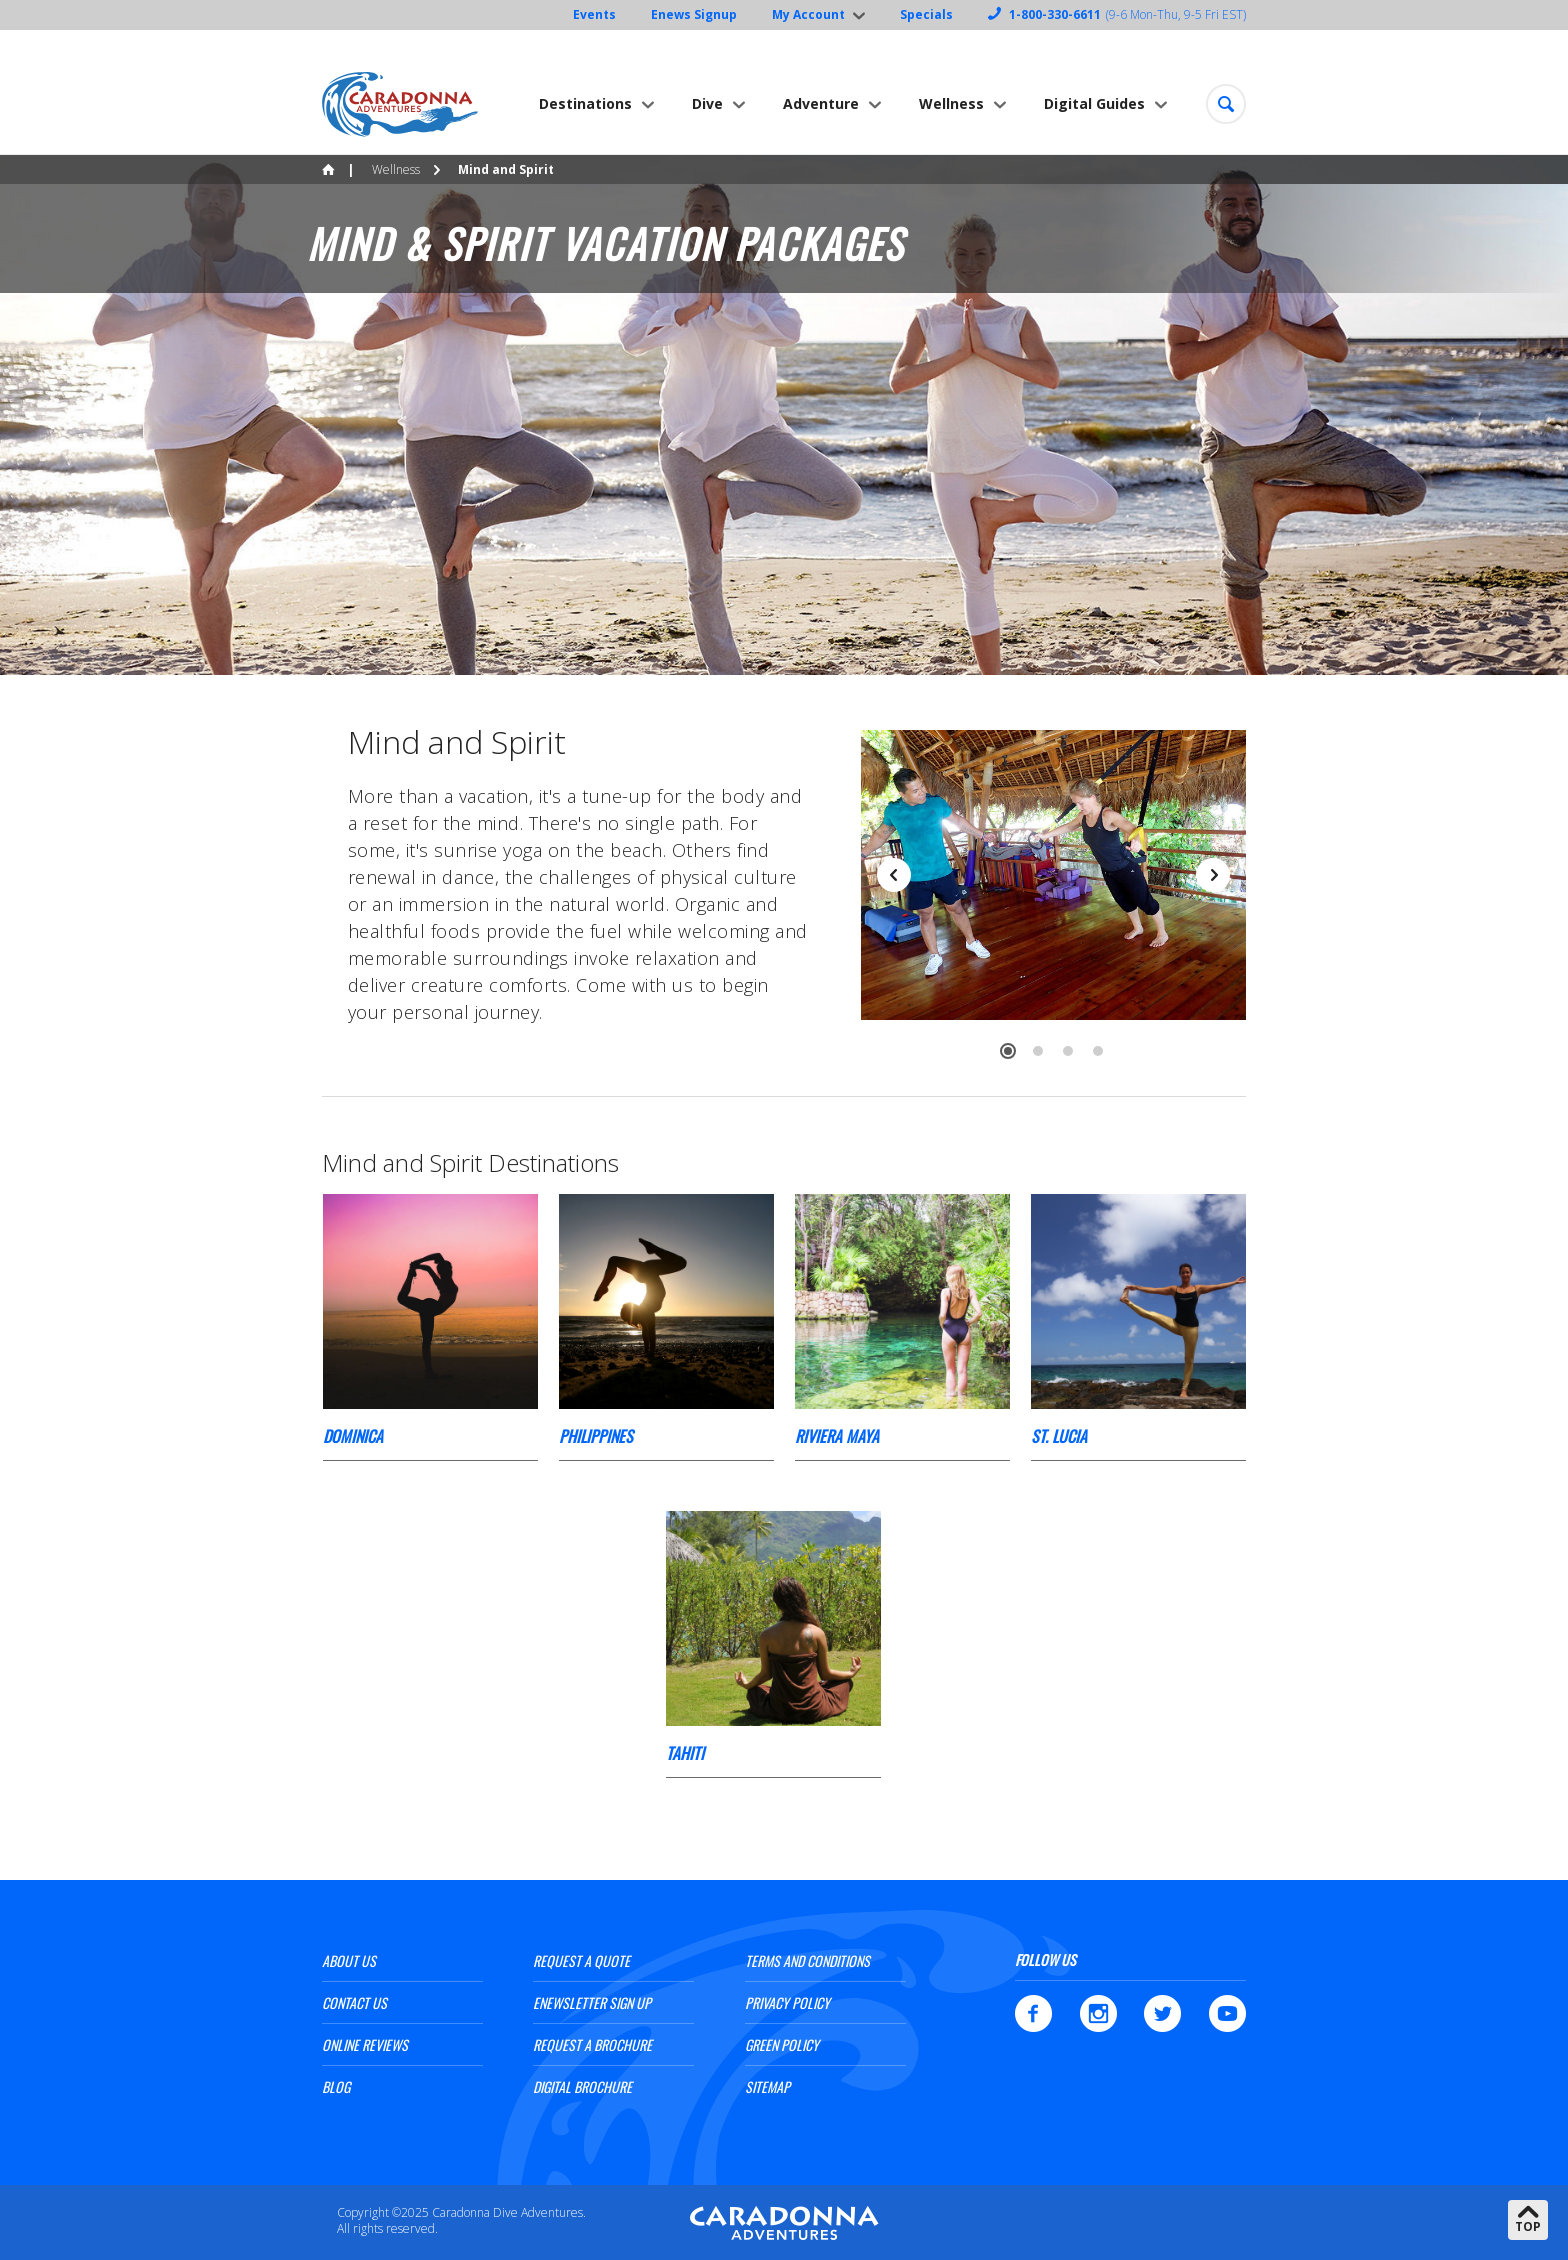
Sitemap (767, 2086)
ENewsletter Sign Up (592, 2002)
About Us (349, 1960)
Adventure (821, 103)
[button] (1226, 104)
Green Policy (782, 2044)
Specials (926, 14)
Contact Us (354, 2002)
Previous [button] (894, 875)
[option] (784, 415)
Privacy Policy (787, 2002)
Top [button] (1528, 2226)
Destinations (585, 103)
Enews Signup (694, 14)
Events (594, 14)
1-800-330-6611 (1055, 14)
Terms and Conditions (807, 1960)
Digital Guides (1094, 103)
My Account (808, 14)
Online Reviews (365, 2044)
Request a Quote (581, 1960)
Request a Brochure (592, 2044)
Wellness (951, 103)
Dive (707, 103)
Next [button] (1213, 875)
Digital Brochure (582, 2086)
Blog (336, 2086)
